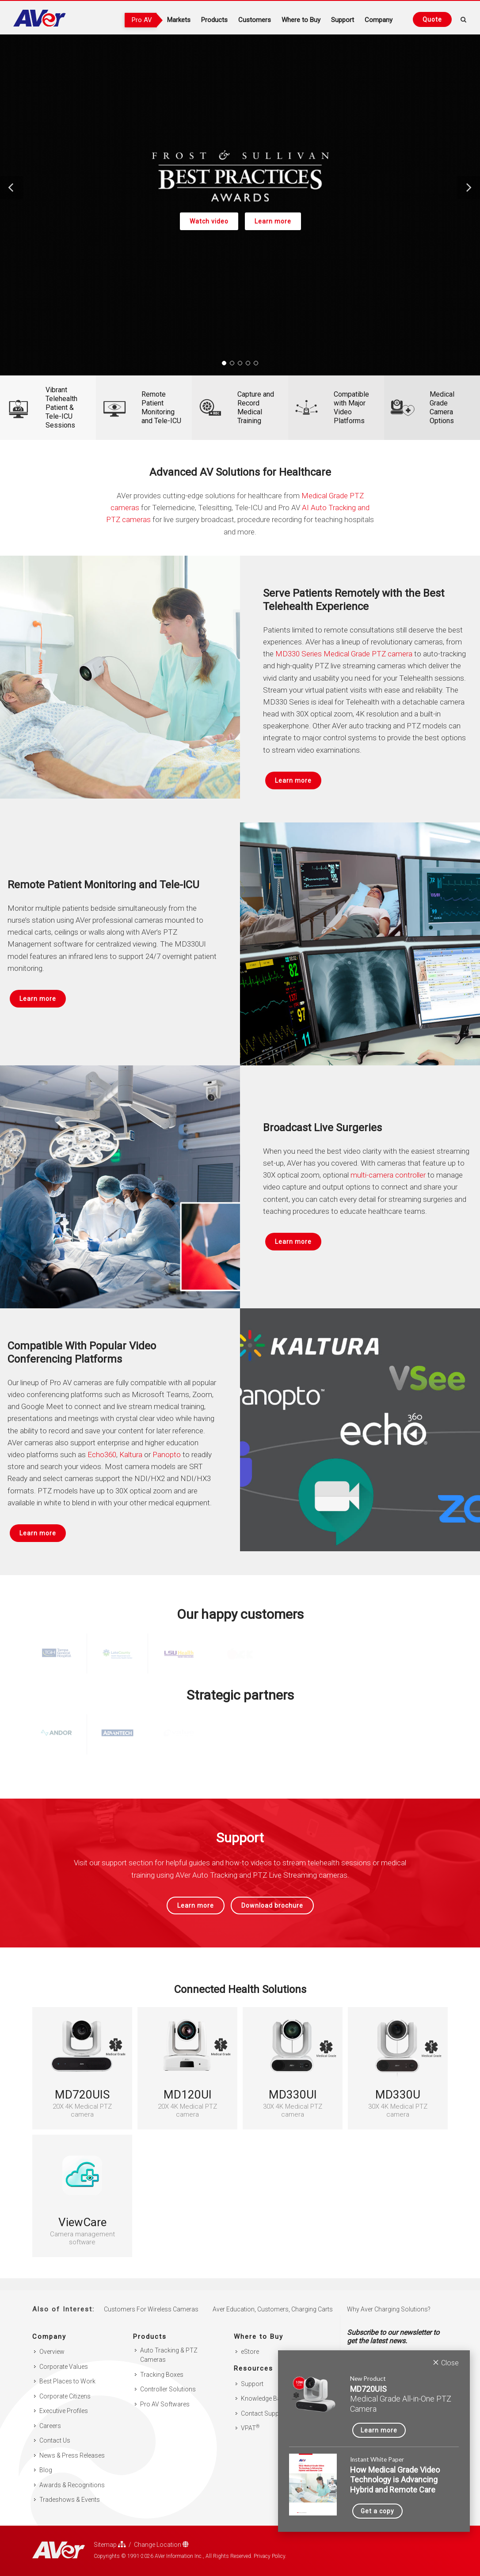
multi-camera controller (388, 1175)
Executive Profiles (63, 2398)
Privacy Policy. (270, 2544)
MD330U (397, 2094)
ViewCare (82, 2222)
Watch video (208, 221)
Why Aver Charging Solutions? (388, 2297)
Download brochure (272, 1905)
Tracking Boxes (161, 2362)
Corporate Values (63, 2354)
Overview (52, 2339)
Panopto (166, 1454)
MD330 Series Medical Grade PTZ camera (343, 653)
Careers (50, 2413)
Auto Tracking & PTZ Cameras (169, 2343)
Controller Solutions (168, 2377)
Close (445, 2362)
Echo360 (102, 1454)
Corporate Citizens (65, 2384)
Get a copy (377, 2511)
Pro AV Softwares (165, 2392)
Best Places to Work (67, 2369)
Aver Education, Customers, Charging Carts (273, 2297)
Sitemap (110, 2532)
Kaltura (130, 1454)
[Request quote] (432, 19)
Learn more (272, 221)
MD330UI (293, 2094)
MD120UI (188, 2094)
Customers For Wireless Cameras (151, 2297)
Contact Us (54, 2428)
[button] (11, 187)
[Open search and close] (464, 18)
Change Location (161, 2532)
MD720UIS (82, 2094)
